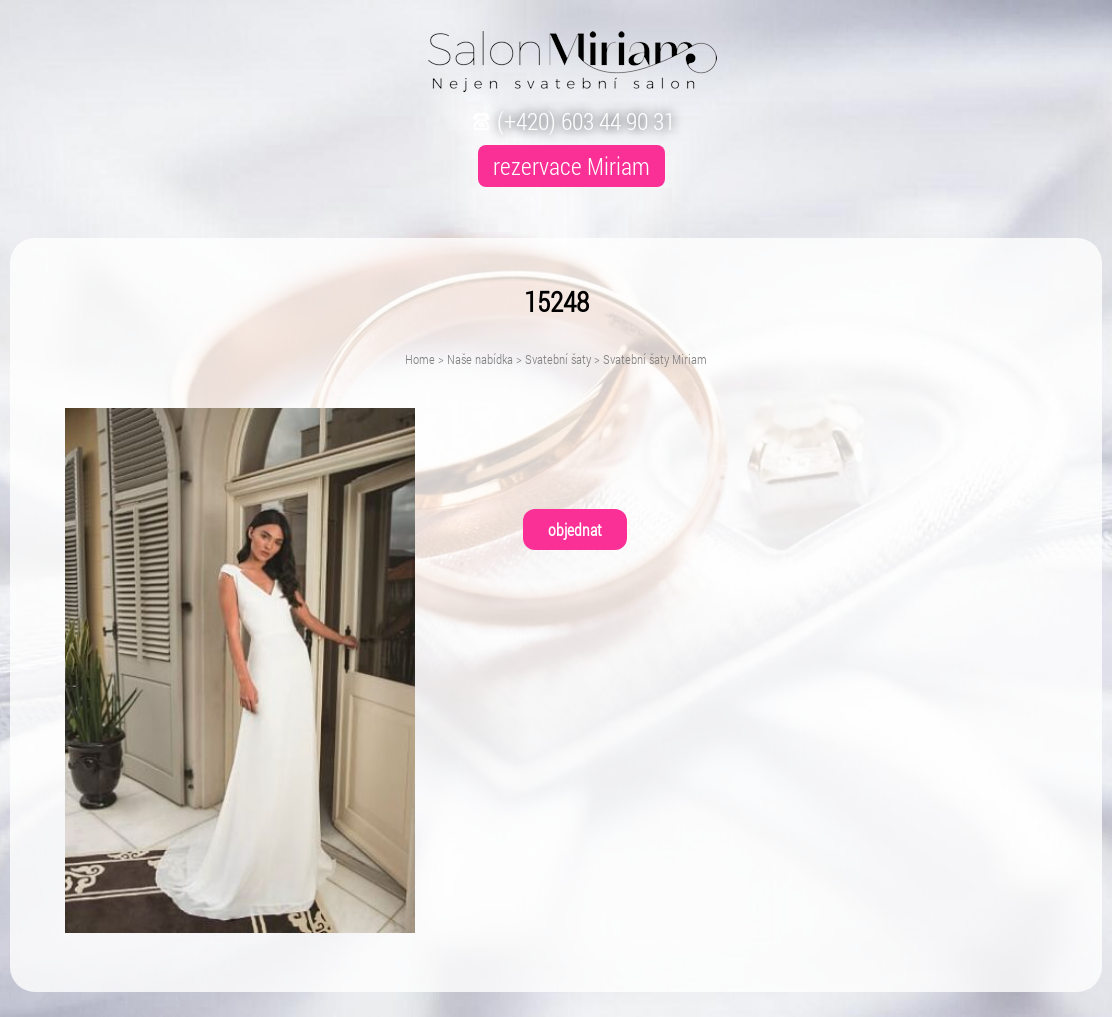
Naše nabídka (480, 359)
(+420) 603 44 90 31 (571, 121)
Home (420, 359)
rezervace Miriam (571, 166)
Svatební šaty (558, 359)
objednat (575, 529)
